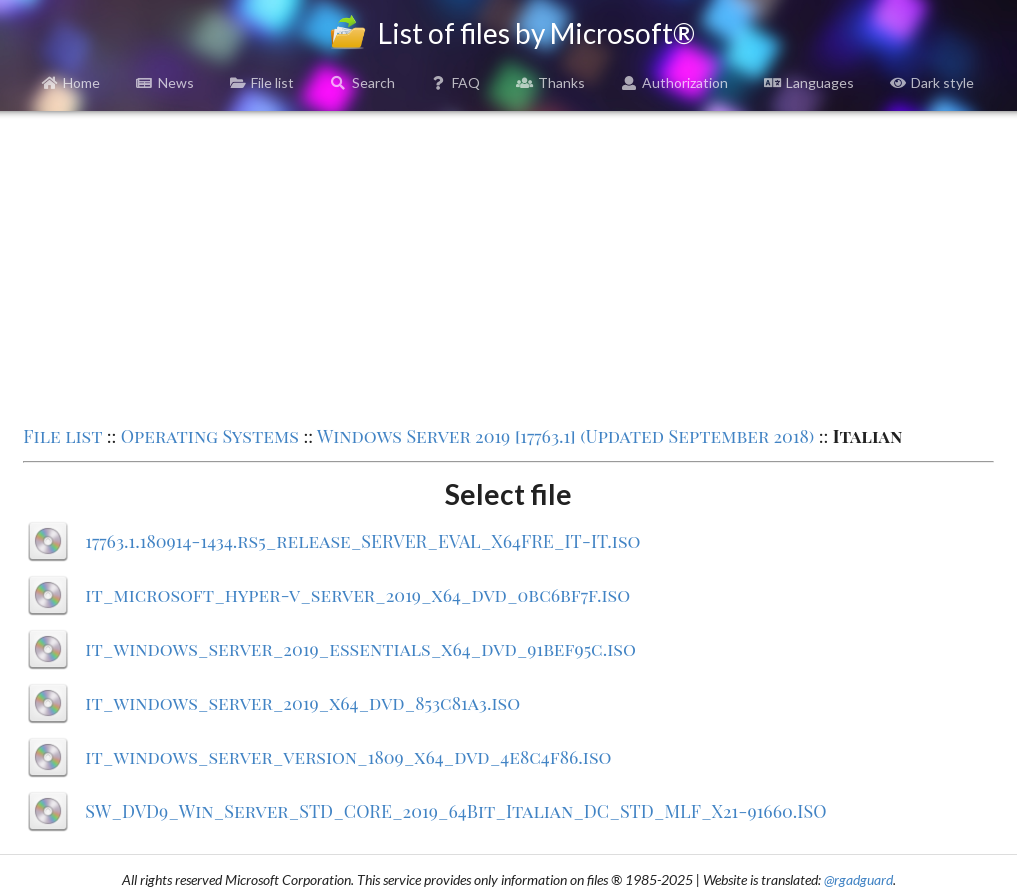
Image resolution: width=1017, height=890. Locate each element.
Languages (809, 82)
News (165, 82)
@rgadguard (858, 879)
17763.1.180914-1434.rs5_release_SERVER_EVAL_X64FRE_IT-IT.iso (362, 541)
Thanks (550, 82)
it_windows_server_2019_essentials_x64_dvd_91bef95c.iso (360, 649)
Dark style (932, 82)
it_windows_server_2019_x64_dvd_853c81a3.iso (302, 703)
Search (362, 82)
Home (71, 82)
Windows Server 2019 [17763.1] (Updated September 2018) (565, 436)
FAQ (456, 82)
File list (262, 82)
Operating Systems (210, 436)
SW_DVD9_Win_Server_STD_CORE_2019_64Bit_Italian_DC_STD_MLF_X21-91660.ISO (455, 811)
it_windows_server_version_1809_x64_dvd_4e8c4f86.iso (348, 757)
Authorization (675, 82)
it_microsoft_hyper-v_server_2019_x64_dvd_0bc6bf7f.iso (357, 595)
